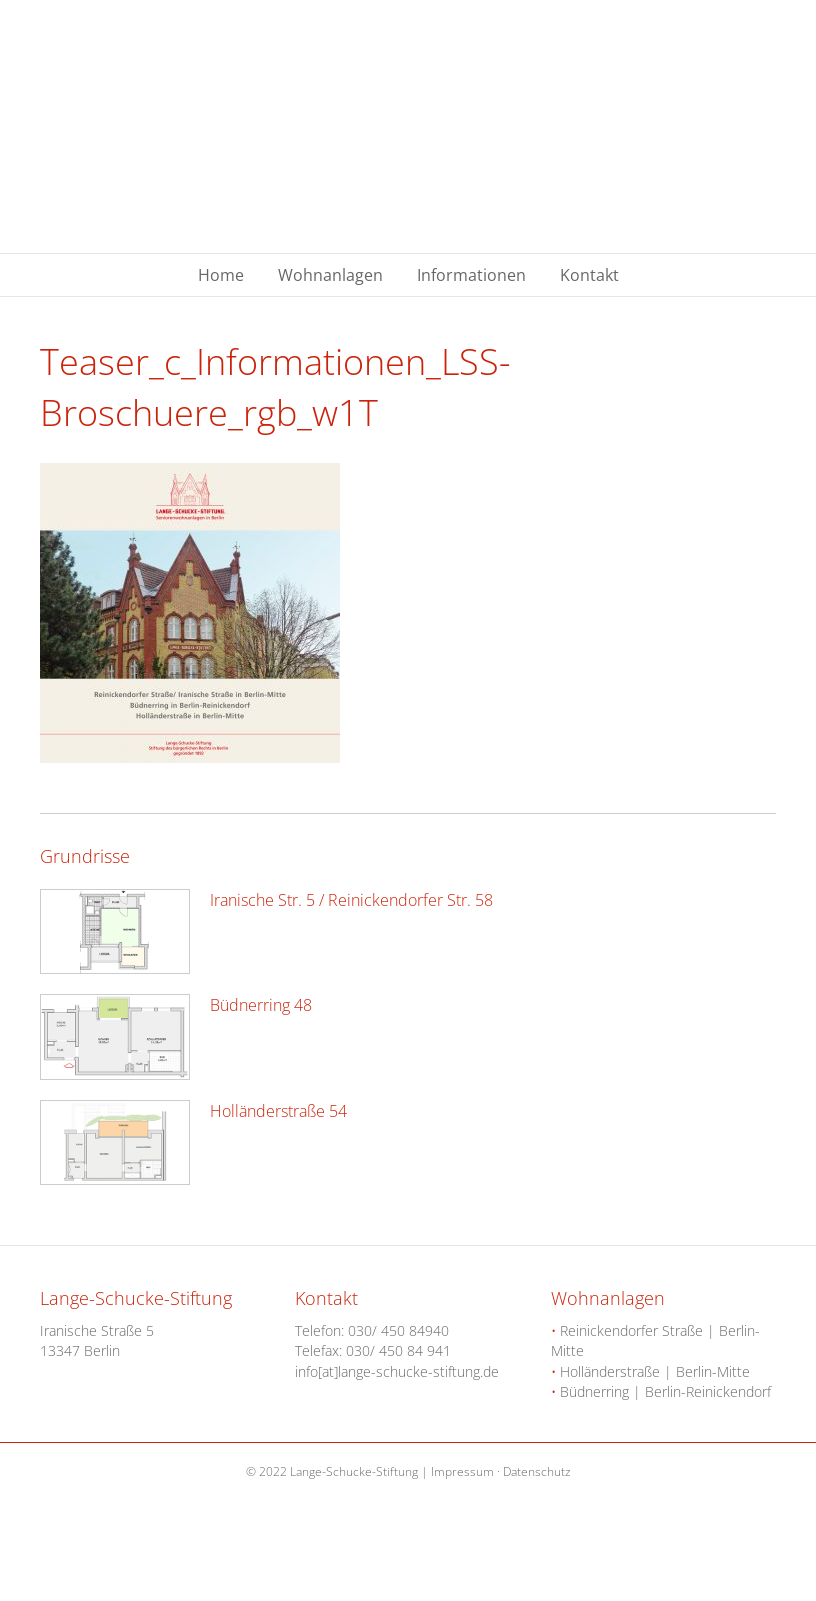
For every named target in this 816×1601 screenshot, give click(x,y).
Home (221, 275)
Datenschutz (537, 1471)
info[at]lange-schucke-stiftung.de (397, 1371)
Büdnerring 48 (261, 1005)
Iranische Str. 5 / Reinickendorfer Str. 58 (351, 900)
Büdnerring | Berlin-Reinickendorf (661, 1391)
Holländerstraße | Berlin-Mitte (650, 1371)
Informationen (471, 275)
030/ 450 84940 (398, 1330)
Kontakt (589, 275)
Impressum (462, 1471)
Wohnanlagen (330, 275)
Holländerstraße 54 (278, 1111)
